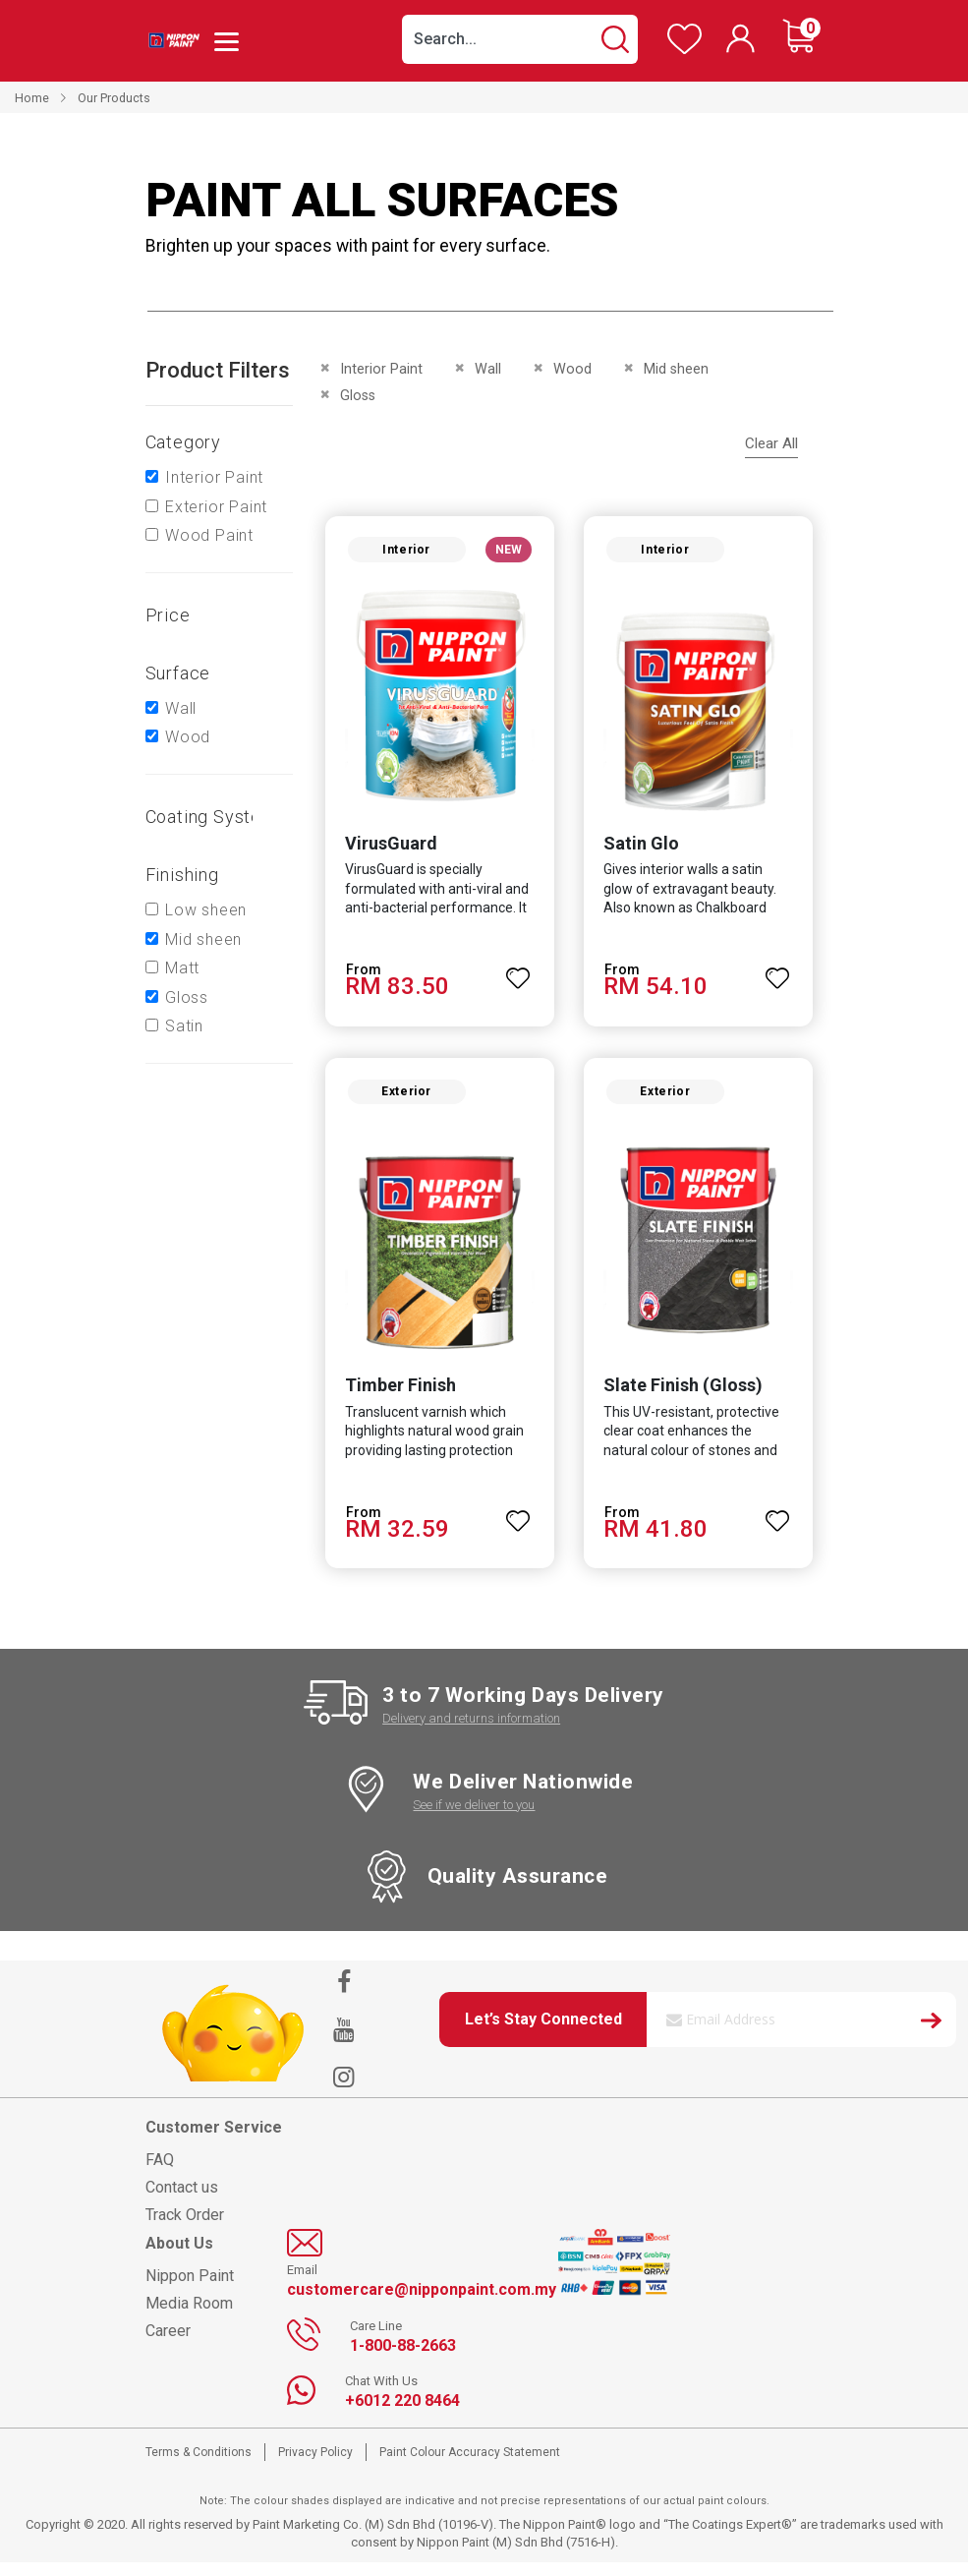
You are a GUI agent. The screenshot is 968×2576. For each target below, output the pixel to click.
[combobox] (520, 39)
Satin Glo (641, 850)
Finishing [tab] (182, 874)
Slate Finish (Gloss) (683, 1398)
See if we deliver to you (474, 1818)
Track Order (184, 2228)
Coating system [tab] (211, 816)
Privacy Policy (315, 2466)
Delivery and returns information (471, 1731)
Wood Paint (209, 535)
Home (32, 97)
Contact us (181, 2201)
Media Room (189, 2317)
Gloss (186, 997)
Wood (187, 737)
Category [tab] (183, 442)
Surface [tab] (178, 673)
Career (168, 2344)
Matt (182, 968)
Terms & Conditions (198, 2466)
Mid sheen (203, 939)
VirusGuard (385, 850)
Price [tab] (168, 615)
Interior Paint (214, 477)
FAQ (159, 2173)
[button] (519, 976)
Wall (181, 708)
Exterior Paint (216, 507)
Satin (184, 1026)
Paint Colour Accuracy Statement (469, 2466)
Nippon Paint (189, 2289)
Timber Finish (394, 1398)
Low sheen (206, 910)
